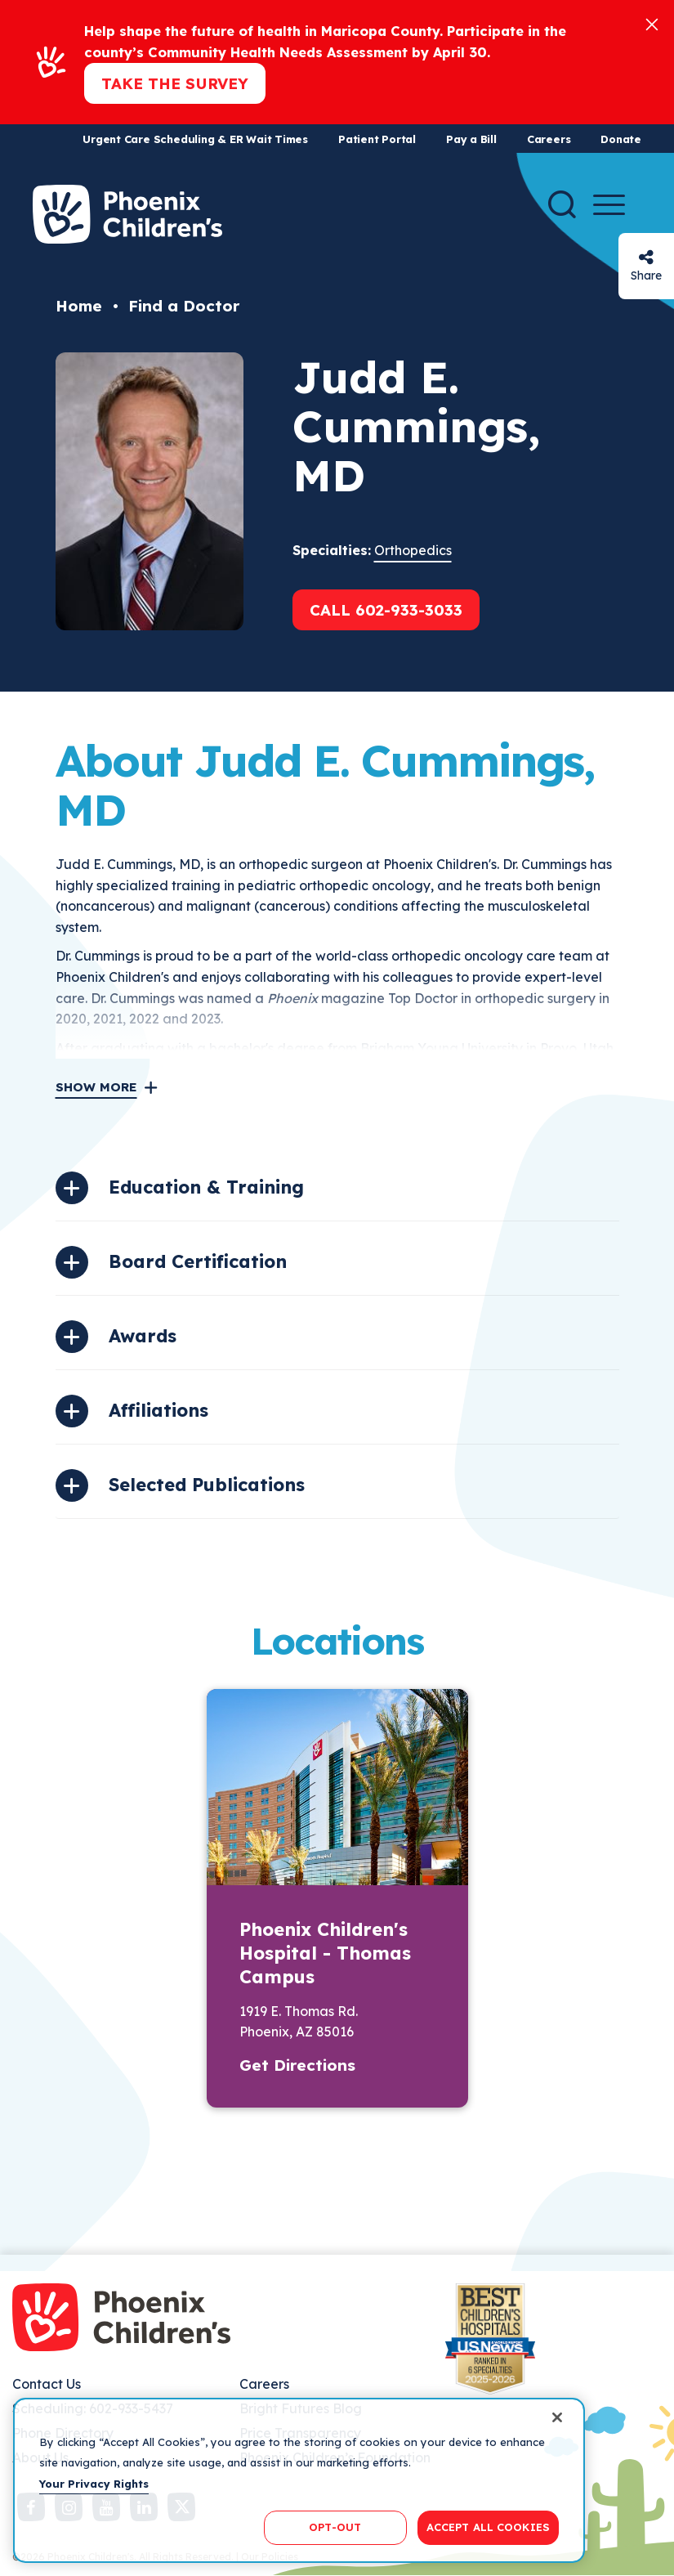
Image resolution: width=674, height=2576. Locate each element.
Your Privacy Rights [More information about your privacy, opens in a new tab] (94, 2483)
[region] (299, 2480)
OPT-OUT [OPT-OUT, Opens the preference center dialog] (335, 2526)
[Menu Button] (609, 205)
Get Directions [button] (297, 2065)
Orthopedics (413, 550)
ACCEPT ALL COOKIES (488, 2526)
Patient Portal (377, 139)
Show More (96, 1087)
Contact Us (46, 2384)
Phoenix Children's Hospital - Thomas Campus (325, 1953)
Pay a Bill (471, 139)
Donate (620, 139)
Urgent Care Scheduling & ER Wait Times (195, 139)
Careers (548, 139)
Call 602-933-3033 (386, 610)
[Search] (562, 204)
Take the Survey (174, 83)
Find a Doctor (183, 306)
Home (79, 306)
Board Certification (198, 1261)
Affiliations (158, 1410)
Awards (142, 1335)
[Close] (651, 23)
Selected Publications (207, 1484)
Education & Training (206, 1187)
